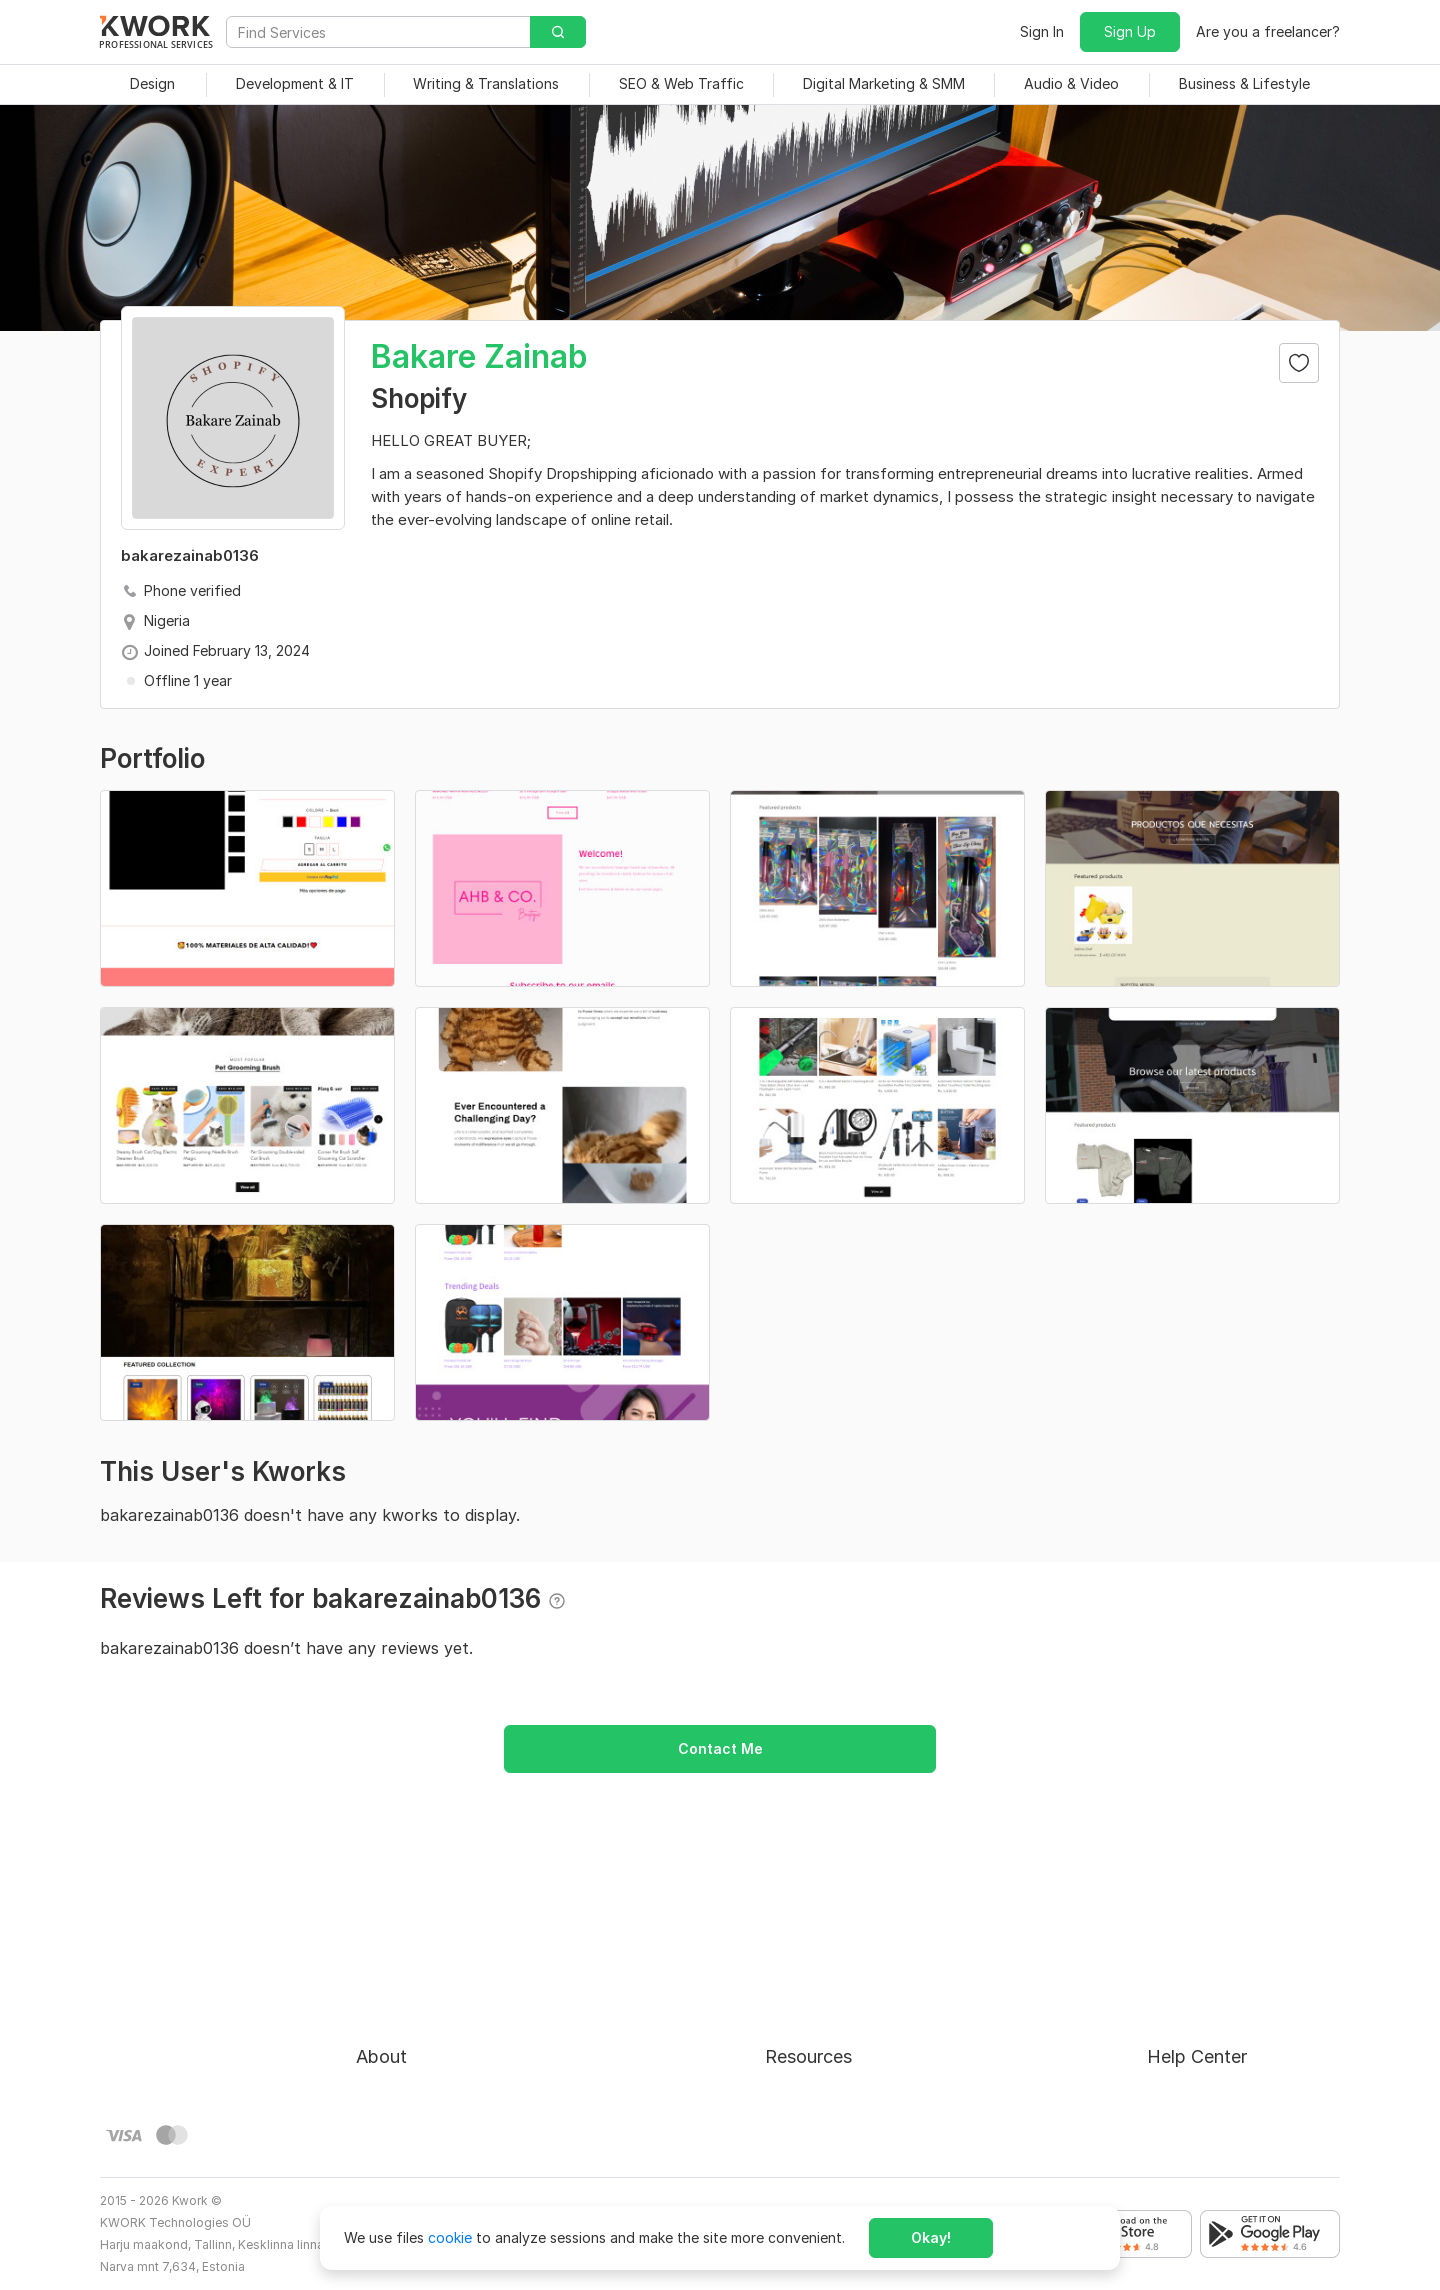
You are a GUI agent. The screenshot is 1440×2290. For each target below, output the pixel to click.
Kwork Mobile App (825, 2134)
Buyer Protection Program (442, 1990)
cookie (450, 2237)
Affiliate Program (822, 2062)
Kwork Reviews (814, 2098)
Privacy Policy (402, 2062)
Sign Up (1130, 31)
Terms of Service (412, 2026)
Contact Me (720, 1748)
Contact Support (1204, 2026)
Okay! (931, 2237)
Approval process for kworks (1243, 1954)
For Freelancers (815, 1954)
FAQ (1161, 1990)
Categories (801, 2026)
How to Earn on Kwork (838, 1990)
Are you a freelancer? (1268, 31)
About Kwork (399, 1954)
